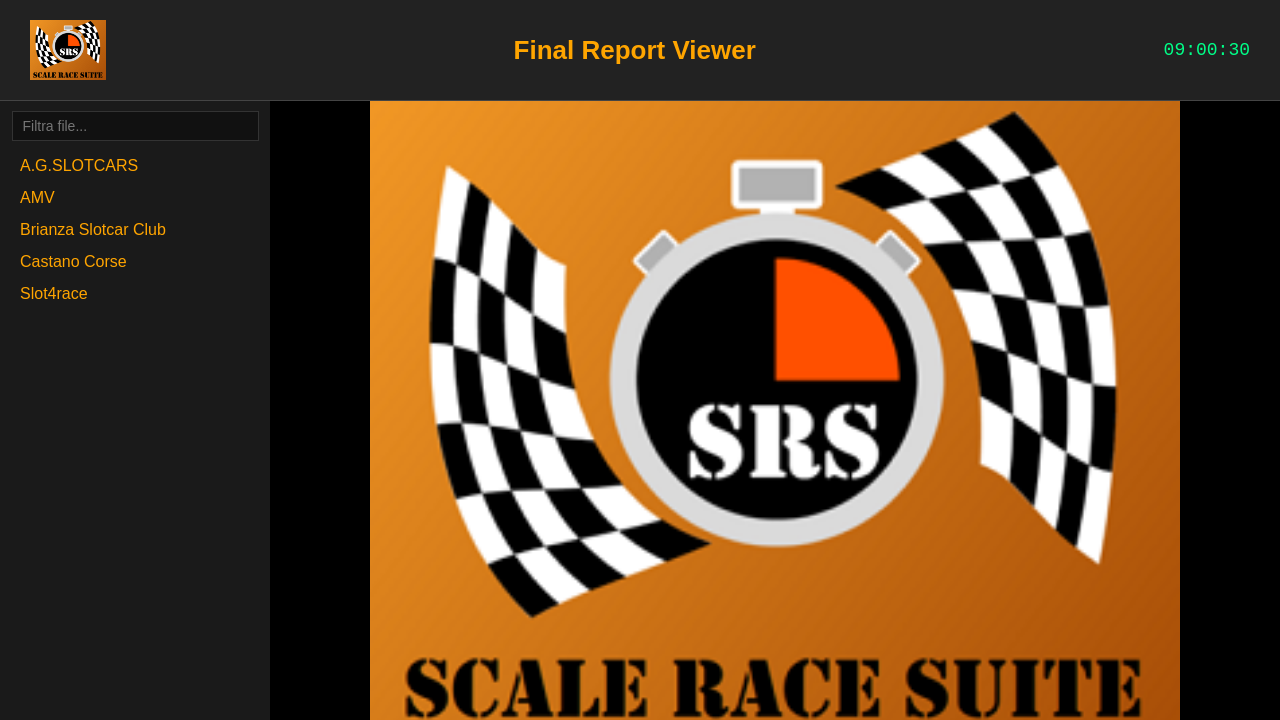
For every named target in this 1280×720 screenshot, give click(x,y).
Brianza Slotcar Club (93, 229)
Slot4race (54, 293)
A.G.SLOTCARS (79, 165)
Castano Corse (73, 261)
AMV (37, 197)
